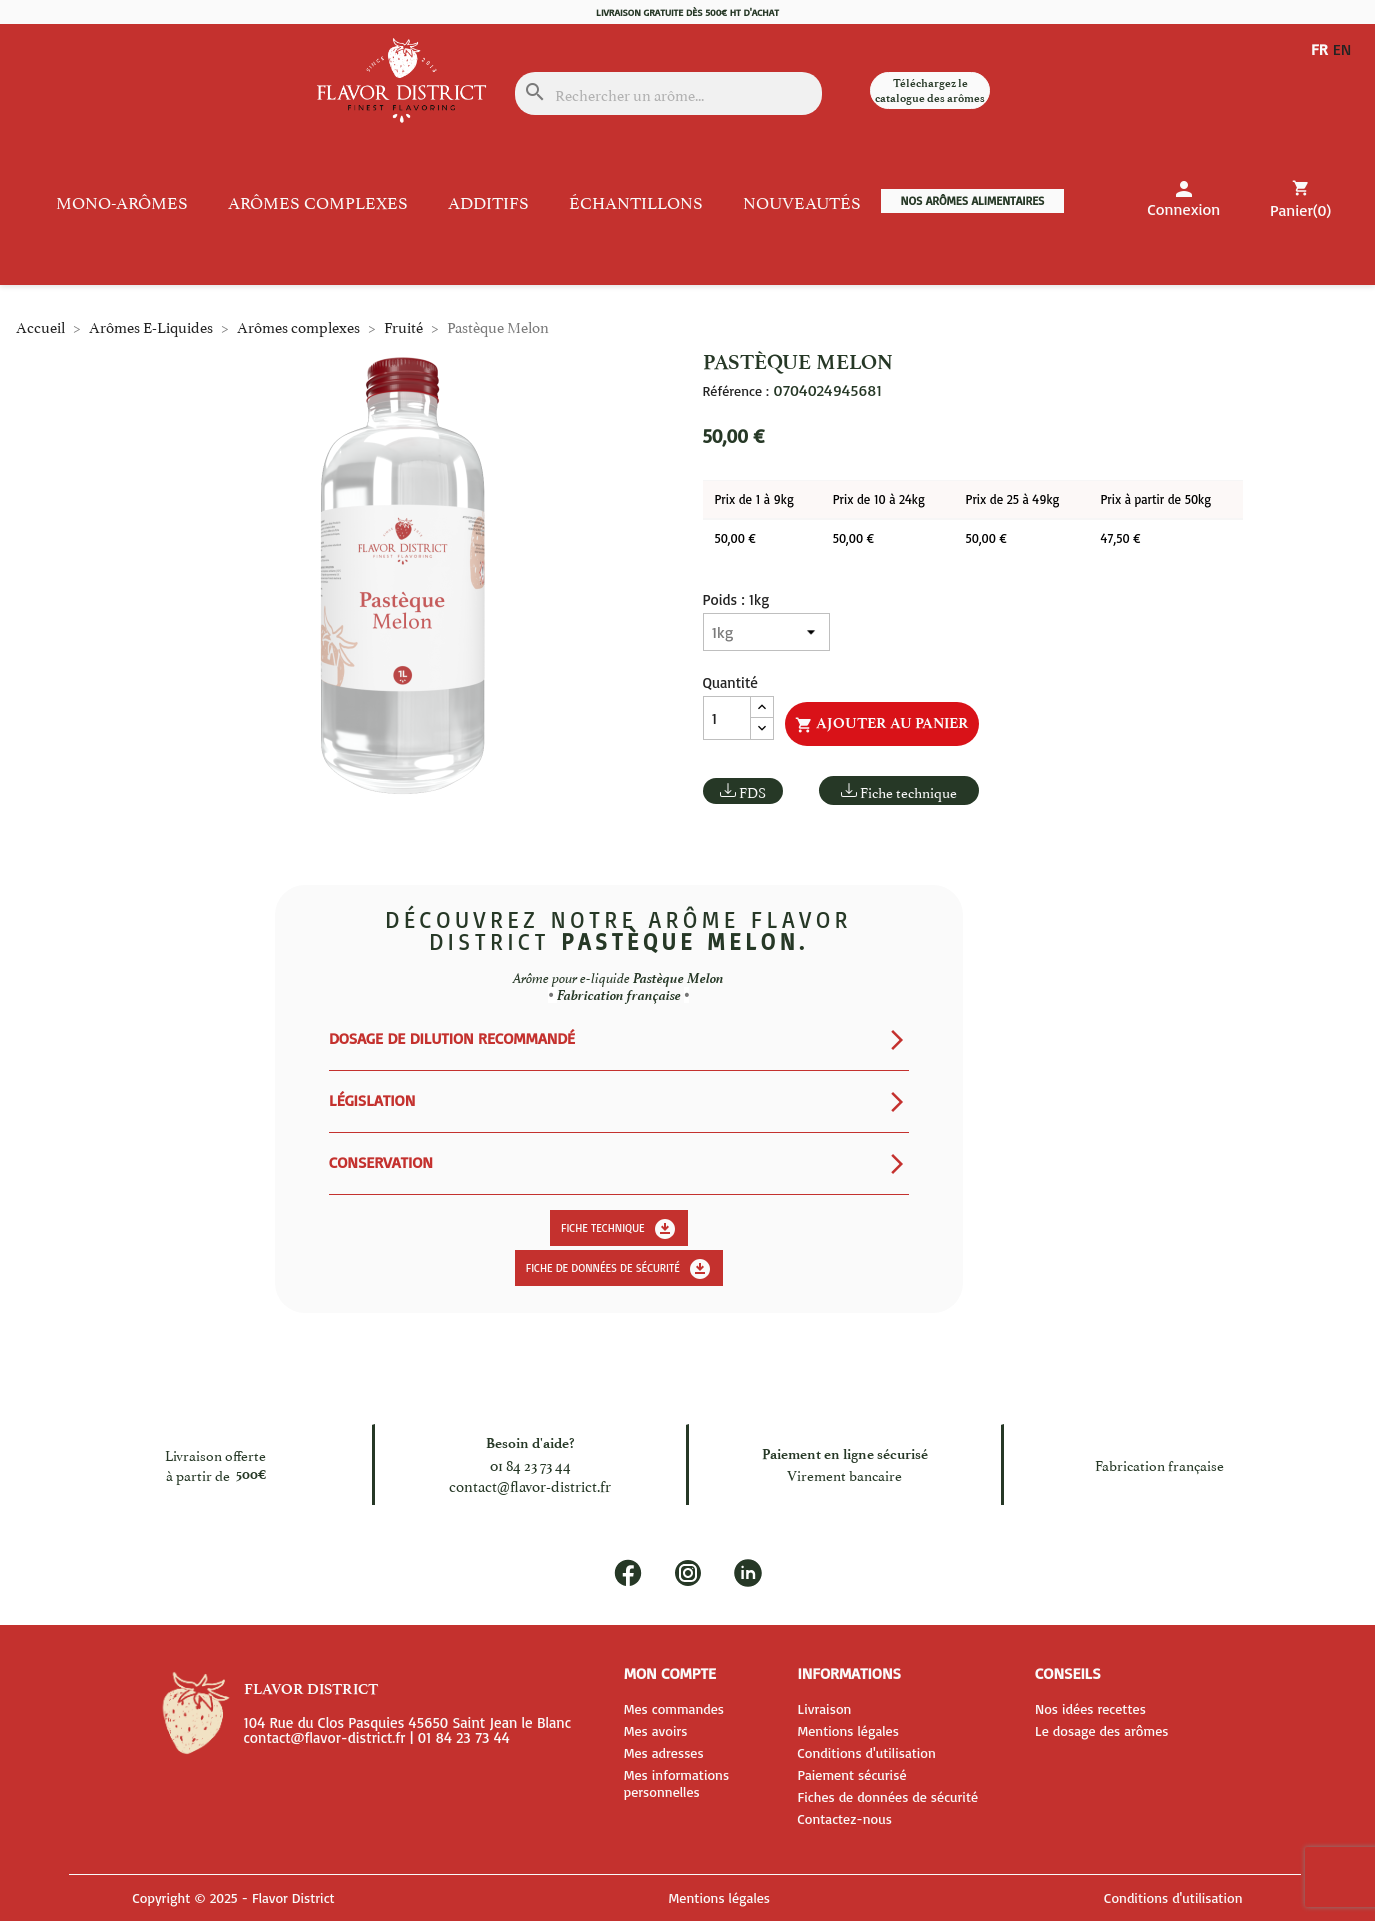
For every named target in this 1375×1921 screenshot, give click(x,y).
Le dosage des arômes (1102, 1730)
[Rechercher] (669, 93)
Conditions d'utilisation (866, 1752)
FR (1319, 48)
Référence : (736, 391)
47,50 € (1120, 538)
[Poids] (766, 632)
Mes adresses (664, 1752)
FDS (752, 791)
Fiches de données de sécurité (887, 1796)
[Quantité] (727, 718)
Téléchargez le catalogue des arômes (930, 90)
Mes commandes (674, 1708)
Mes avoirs (656, 1730)
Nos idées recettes (1090, 1708)
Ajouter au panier (882, 724)
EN (1346, 48)
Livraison (824, 1708)
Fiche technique (908, 791)
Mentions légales (847, 1730)
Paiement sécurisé (851, 1774)
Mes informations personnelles (676, 1783)
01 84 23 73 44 (530, 1464)
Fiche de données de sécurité (619, 1269)
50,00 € (735, 538)
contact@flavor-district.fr (530, 1485)
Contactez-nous (844, 1818)
